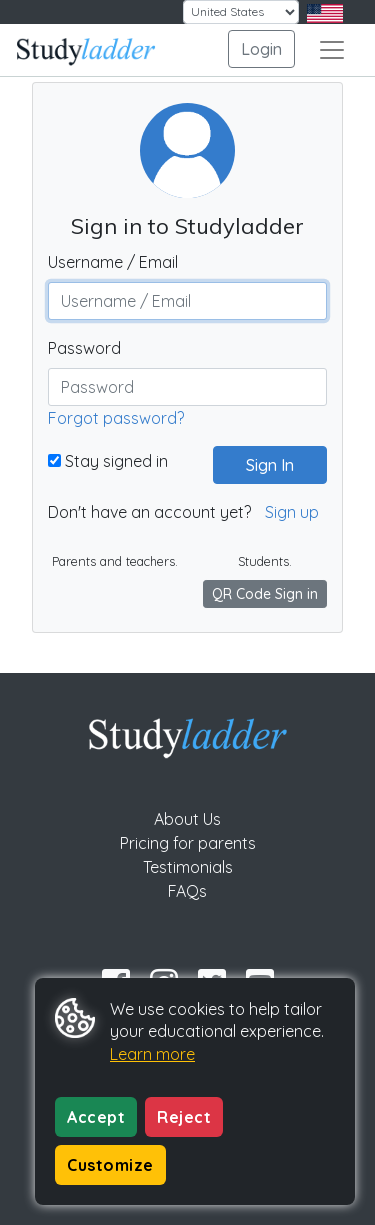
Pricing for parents (188, 843)
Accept (96, 1117)
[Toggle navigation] (332, 50)
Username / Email (113, 262)
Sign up (292, 512)
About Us (187, 819)
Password (84, 348)
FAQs (187, 891)
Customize (110, 1165)
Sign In (262, 465)
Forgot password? (116, 418)
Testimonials (188, 867)
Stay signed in (108, 461)
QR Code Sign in (265, 594)
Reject (184, 1117)
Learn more (152, 1054)
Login (261, 49)
